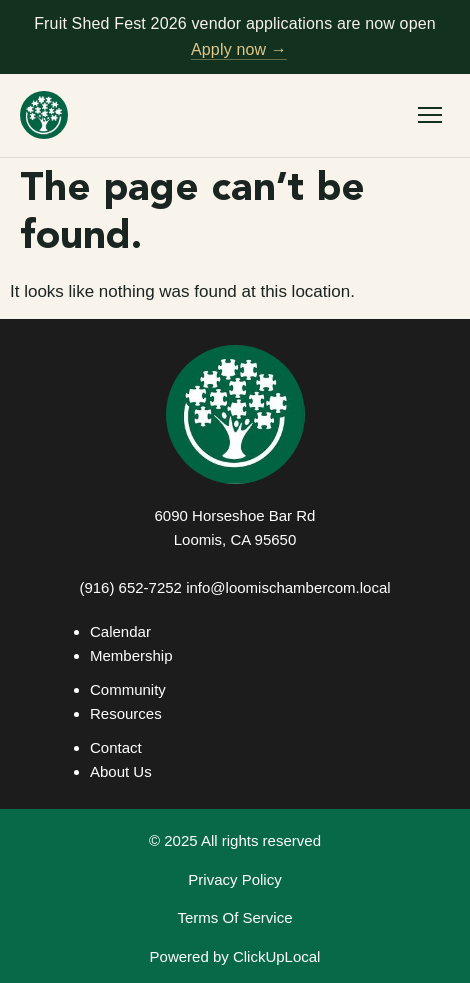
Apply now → (239, 49)
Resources (126, 713)
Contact (116, 747)
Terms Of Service (234, 917)
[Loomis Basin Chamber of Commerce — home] (44, 115)
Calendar (120, 631)
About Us (121, 771)
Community (128, 689)
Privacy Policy (234, 879)
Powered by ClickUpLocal (235, 956)
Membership (131, 655)
